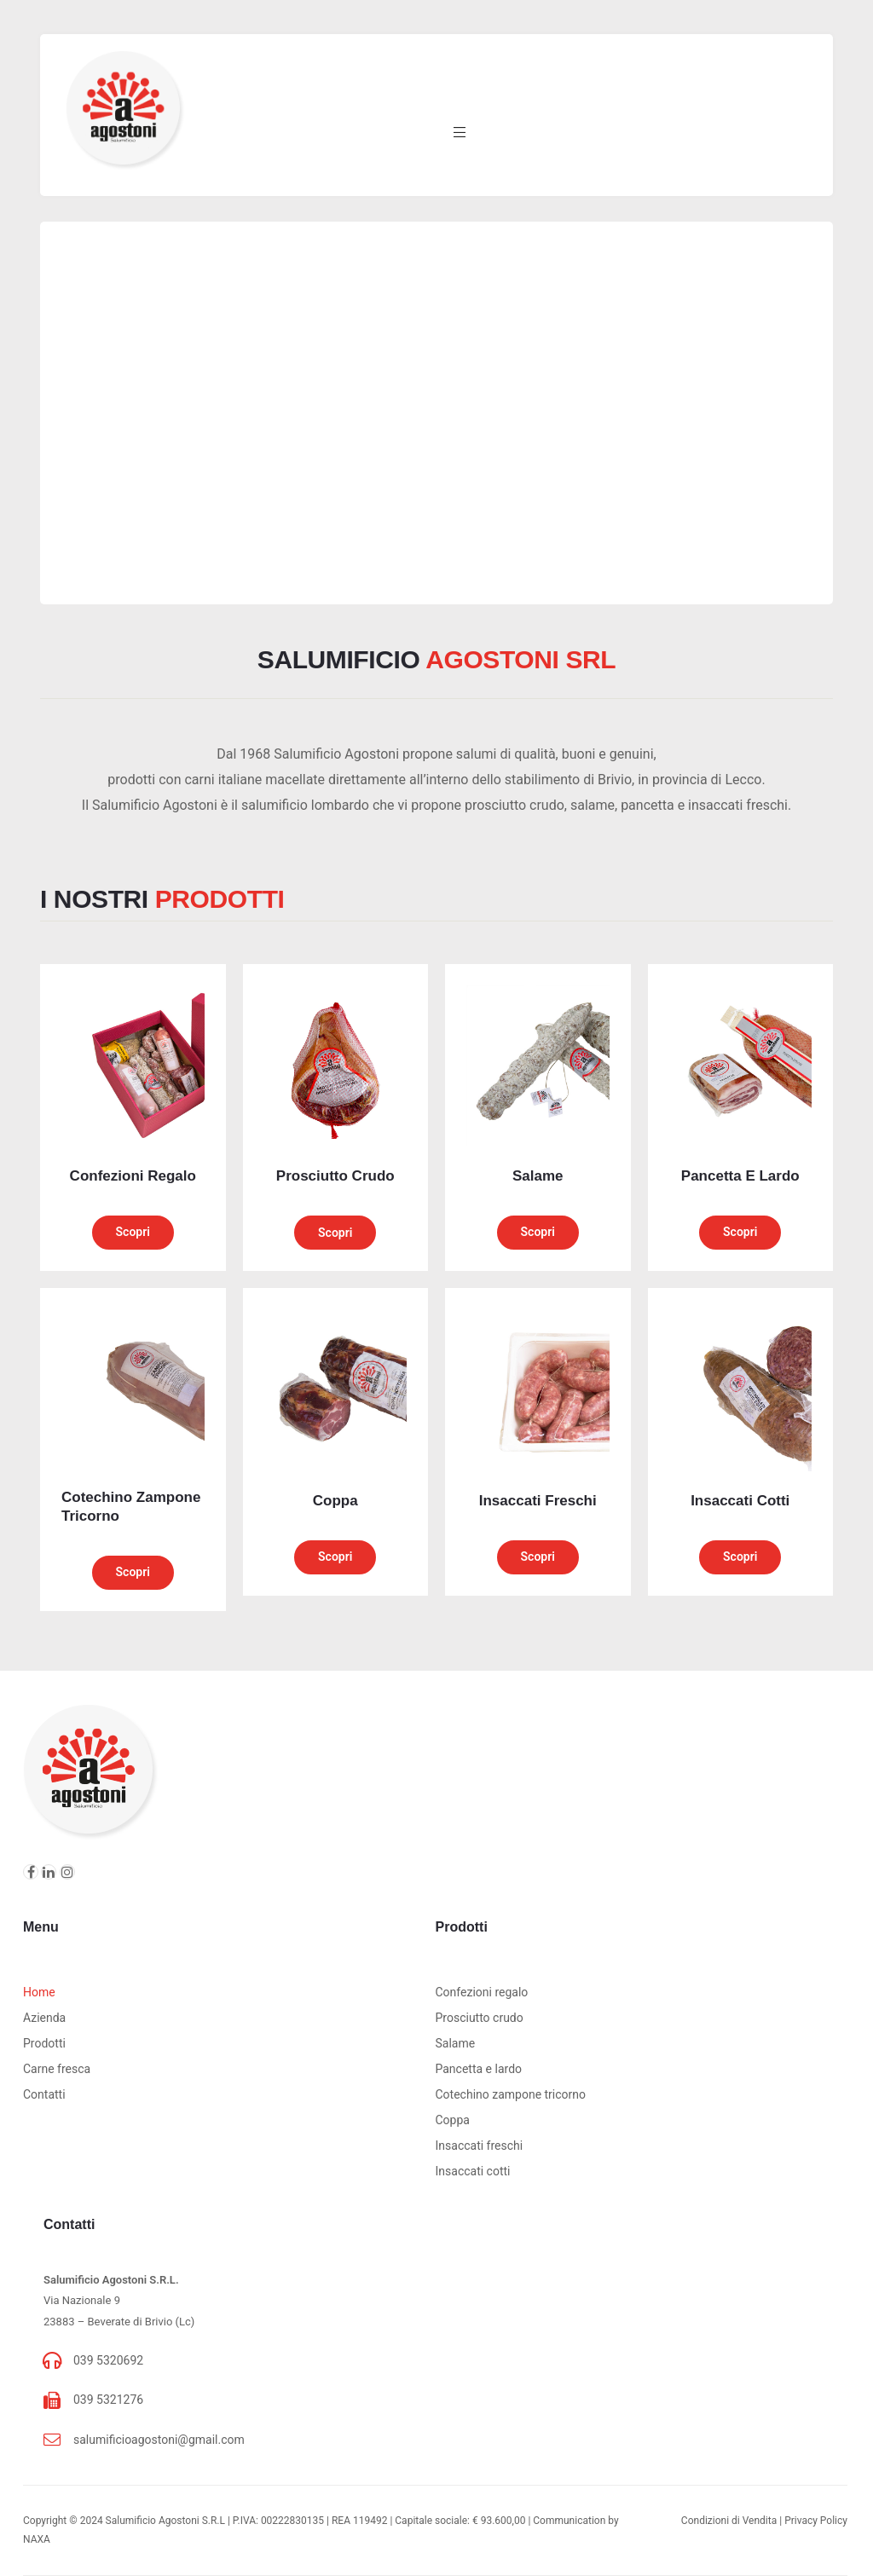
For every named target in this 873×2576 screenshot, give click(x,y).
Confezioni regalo (482, 1992)
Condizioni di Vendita (729, 2521)
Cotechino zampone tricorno (511, 2094)
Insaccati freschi (479, 2145)
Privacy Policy (815, 2521)
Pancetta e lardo (479, 2069)
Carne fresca (56, 2069)
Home (39, 1992)
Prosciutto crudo (479, 2017)
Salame (456, 2043)
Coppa (453, 2120)
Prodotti (44, 2043)
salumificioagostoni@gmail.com (159, 2439)
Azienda (44, 2017)
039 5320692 (108, 2360)
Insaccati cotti (473, 2171)
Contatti (44, 2094)
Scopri (133, 1232)
